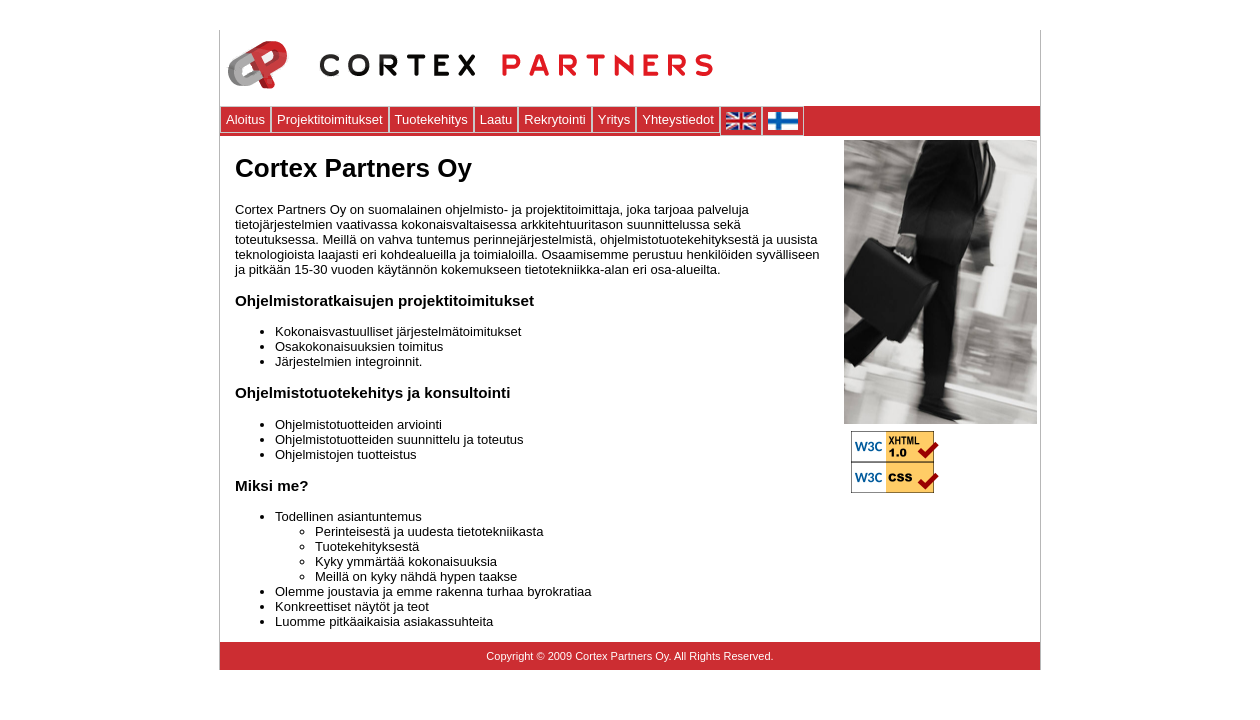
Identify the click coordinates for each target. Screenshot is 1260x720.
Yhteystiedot (678, 119)
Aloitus (245, 119)
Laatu (496, 119)
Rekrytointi (554, 119)
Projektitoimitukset (329, 119)
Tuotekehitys (431, 119)
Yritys (614, 119)
